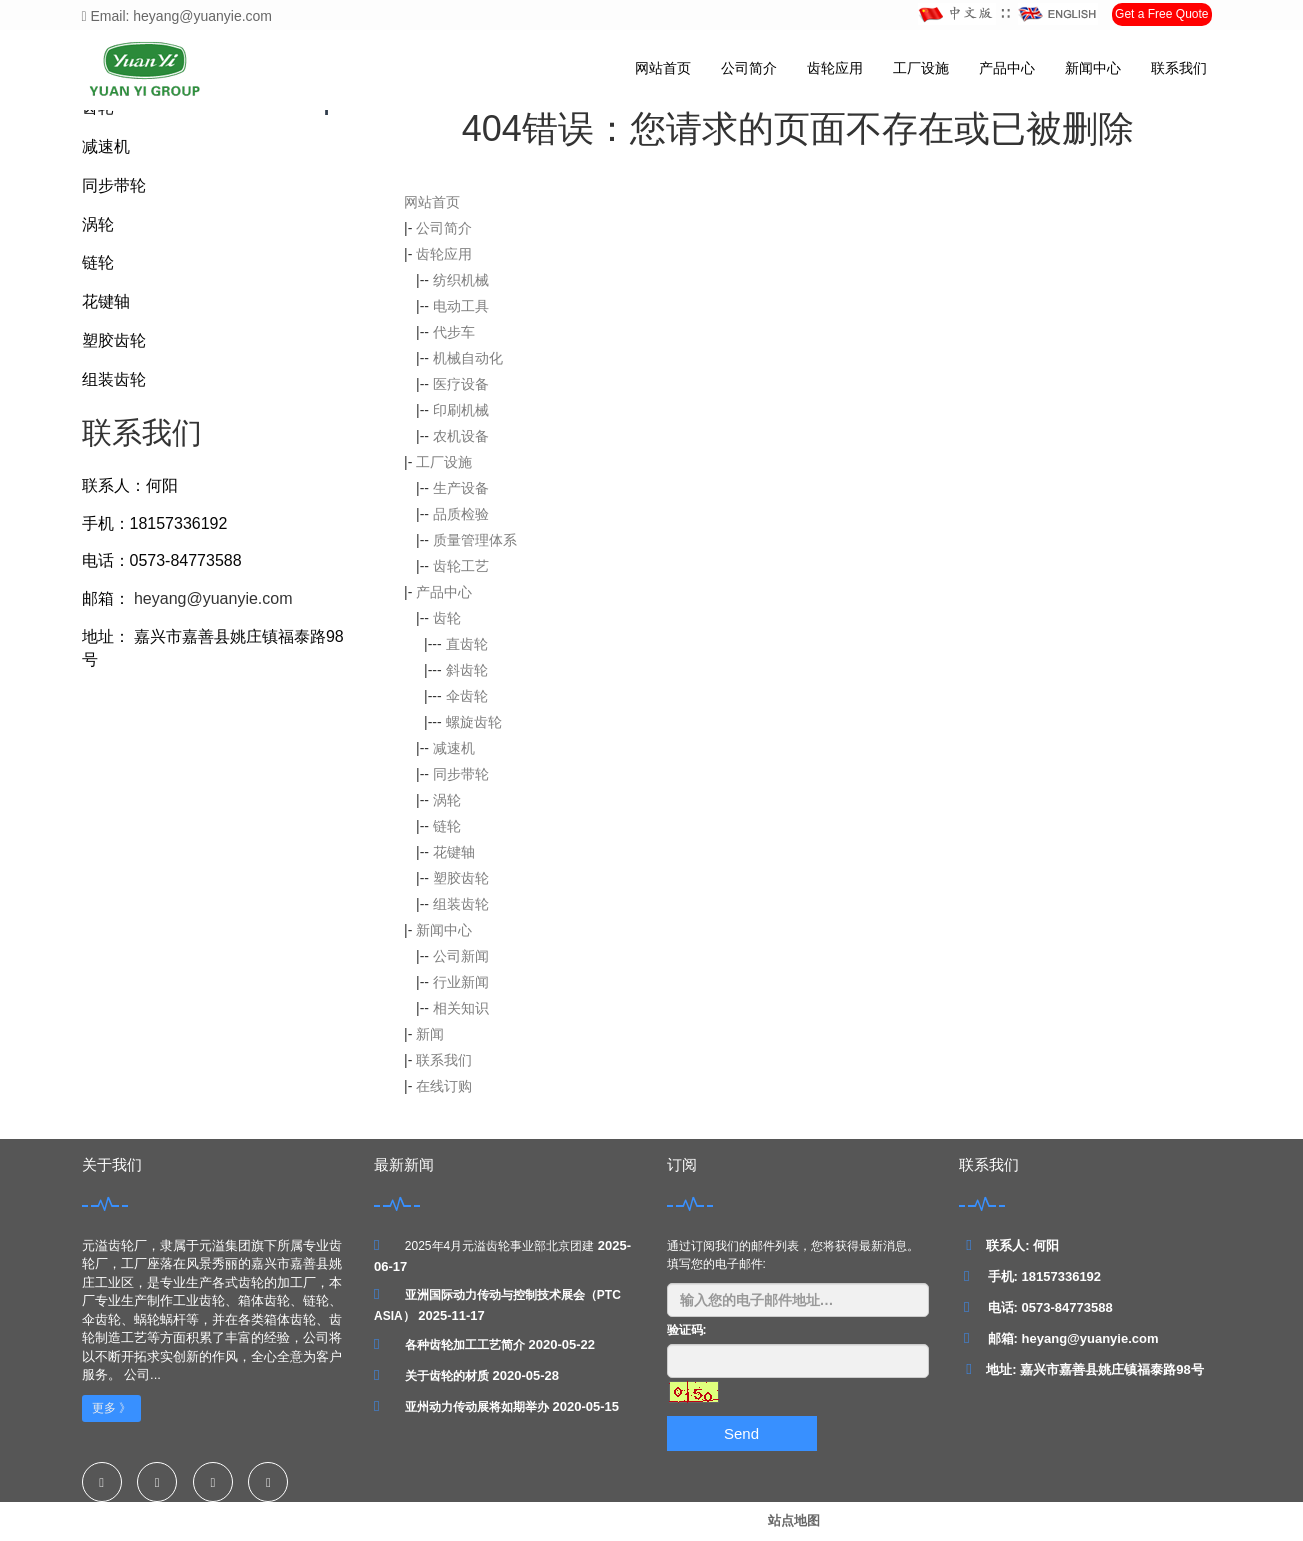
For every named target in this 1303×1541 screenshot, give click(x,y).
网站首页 (663, 68)
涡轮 (447, 800)
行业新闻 (461, 982)
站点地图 (794, 1520)
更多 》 (111, 1408)
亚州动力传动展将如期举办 (477, 1407)
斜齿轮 (467, 670)
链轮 (447, 826)
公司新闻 (461, 956)
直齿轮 (467, 644)
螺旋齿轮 (474, 722)
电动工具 (461, 306)
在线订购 (444, 1086)
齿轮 (447, 618)
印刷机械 (461, 410)
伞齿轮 (467, 696)
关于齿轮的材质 (447, 1376)
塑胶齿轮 (461, 878)
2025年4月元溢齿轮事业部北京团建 (499, 1246)
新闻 (430, 1034)
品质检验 (461, 514)
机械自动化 (468, 358)
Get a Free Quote (1161, 14)
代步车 (454, 332)
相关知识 (461, 1008)
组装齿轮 (461, 904)
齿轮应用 (835, 68)
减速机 (454, 748)
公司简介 (749, 68)
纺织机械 (461, 280)
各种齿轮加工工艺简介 (465, 1345)
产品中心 (1007, 68)
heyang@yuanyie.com (211, 598)
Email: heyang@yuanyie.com (177, 16)
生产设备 (461, 488)
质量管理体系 (475, 540)
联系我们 (1179, 68)
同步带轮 (461, 774)
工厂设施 (921, 68)
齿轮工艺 (461, 566)
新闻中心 (1093, 68)
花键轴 (454, 852)
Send (741, 1433)
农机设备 (461, 436)
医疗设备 (461, 384)
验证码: (687, 1330)
